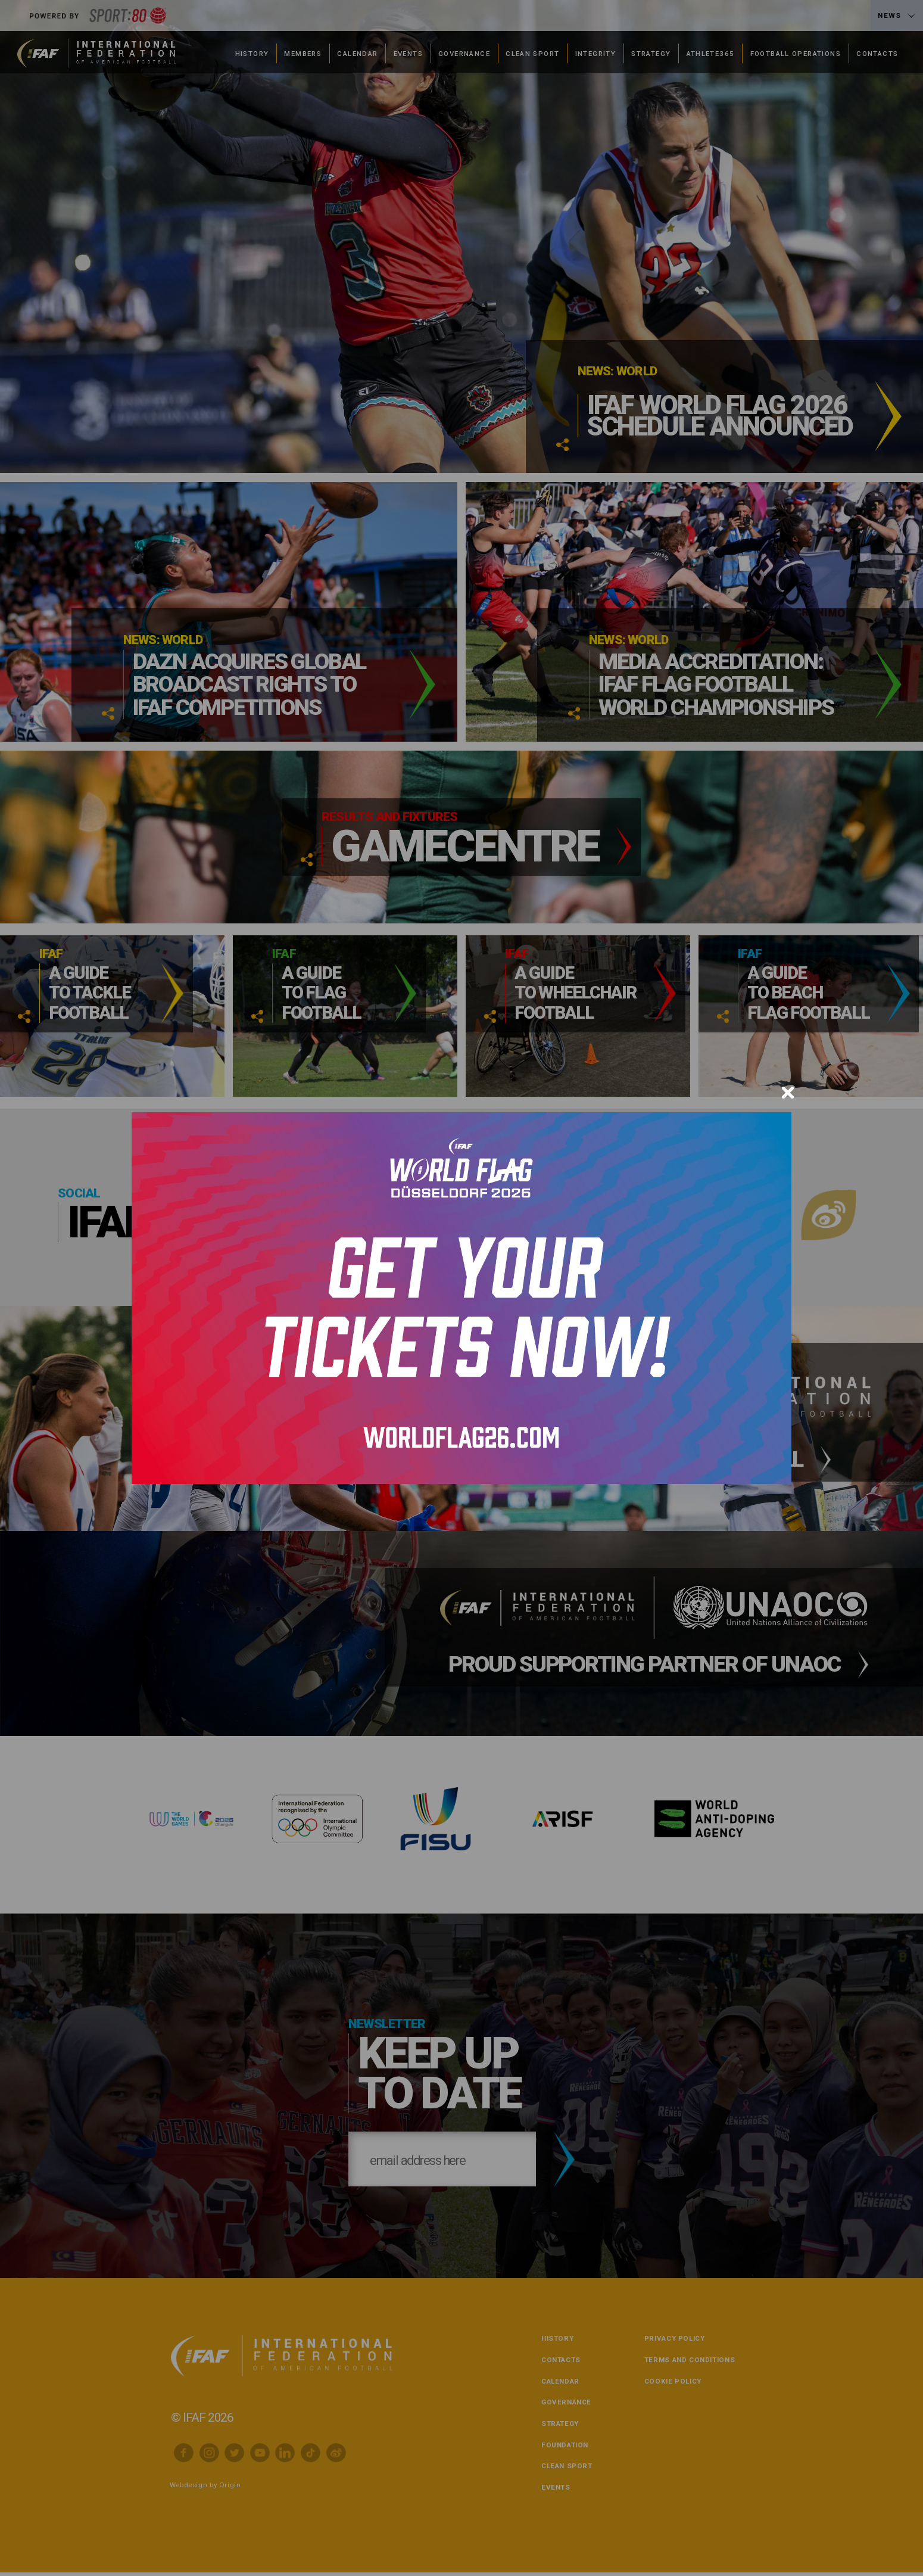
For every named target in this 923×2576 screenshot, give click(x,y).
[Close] (788, 1092)
